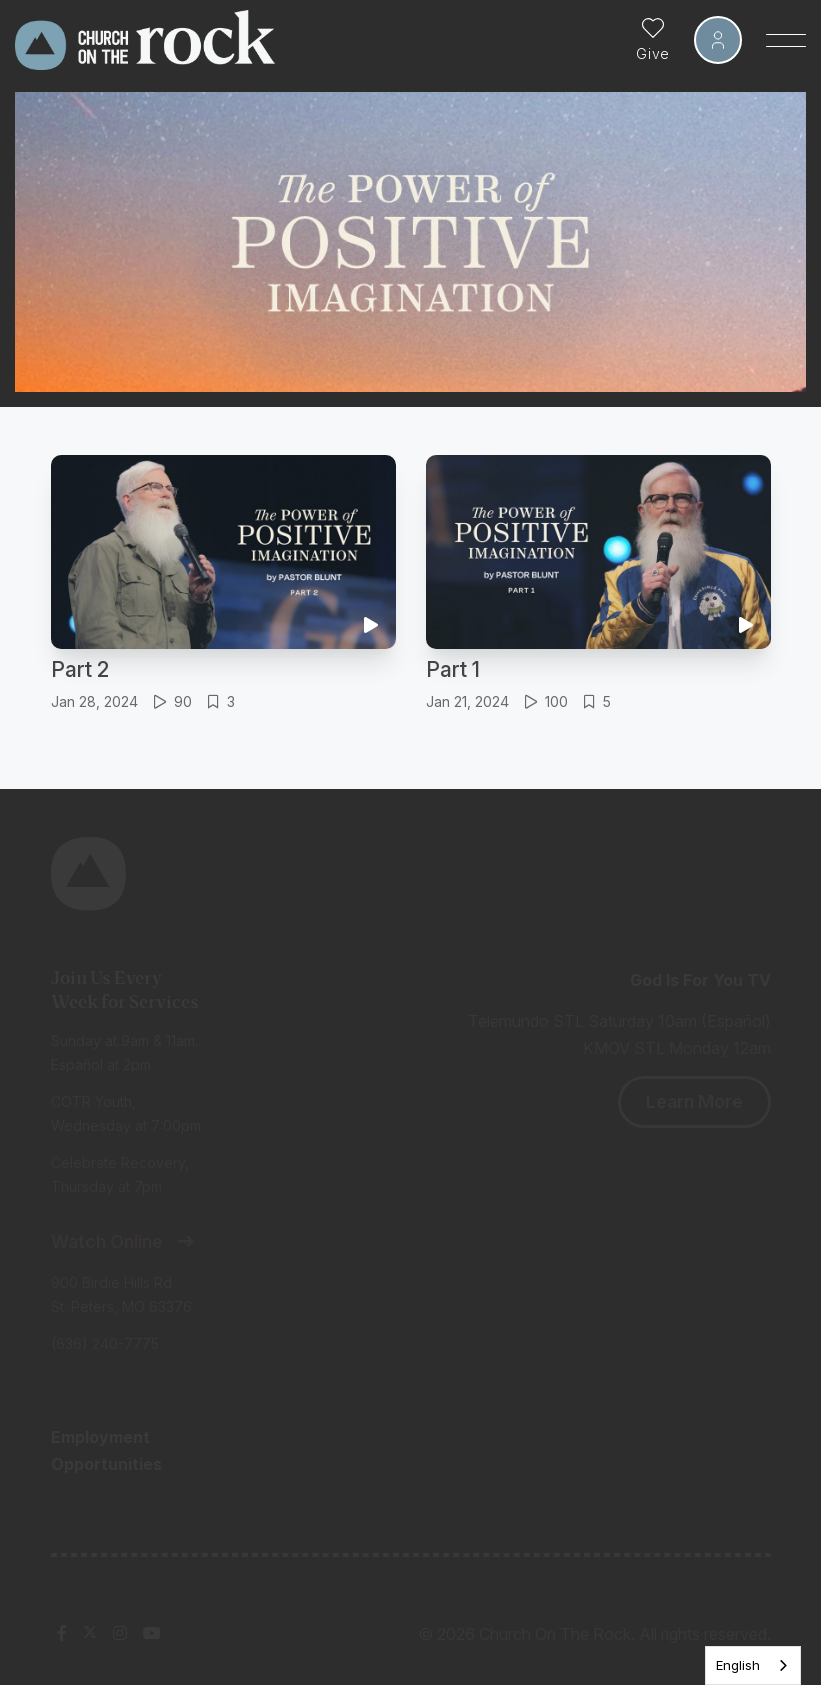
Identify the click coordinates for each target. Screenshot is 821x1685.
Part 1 (453, 669)
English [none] (738, 1665)
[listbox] (753, 1665)
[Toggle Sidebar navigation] (786, 40)
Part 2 (80, 669)
